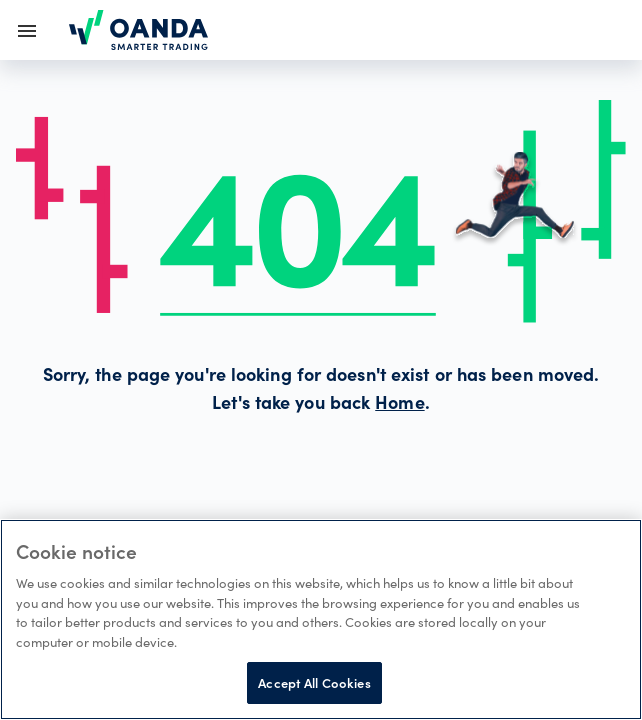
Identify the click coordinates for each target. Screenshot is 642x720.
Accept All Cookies (314, 682)
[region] (321, 619)
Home (399, 405)
